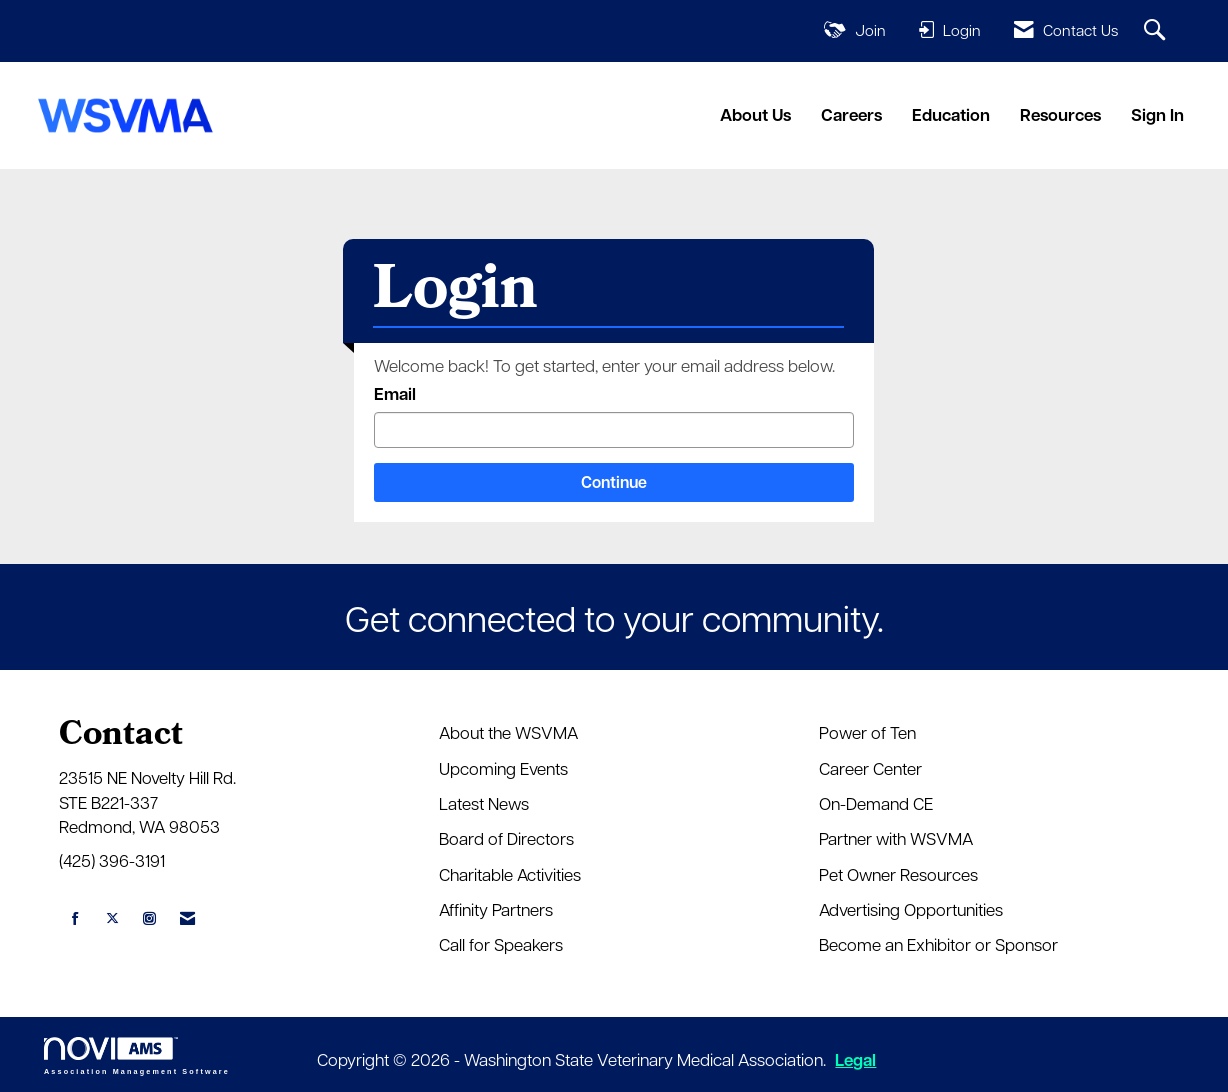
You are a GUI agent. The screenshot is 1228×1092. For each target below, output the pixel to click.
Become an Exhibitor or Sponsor (938, 944)
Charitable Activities (510, 874)
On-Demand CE (876, 803)
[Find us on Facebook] (75, 918)
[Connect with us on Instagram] (149, 918)
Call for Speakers (501, 944)
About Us (755, 114)
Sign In (1157, 114)
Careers (851, 114)
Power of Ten (867, 732)
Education (951, 114)
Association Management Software (137, 1055)
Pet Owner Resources (898, 874)
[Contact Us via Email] (187, 918)
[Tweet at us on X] (112, 918)
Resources (1060, 114)
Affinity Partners (496, 909)
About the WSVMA (508, 732)
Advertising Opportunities (911, 909)
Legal (855, 1059)
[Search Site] (1157, 31)
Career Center (870, 768)
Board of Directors (506, 838)
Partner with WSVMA (896, 838)
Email (395, 393)
